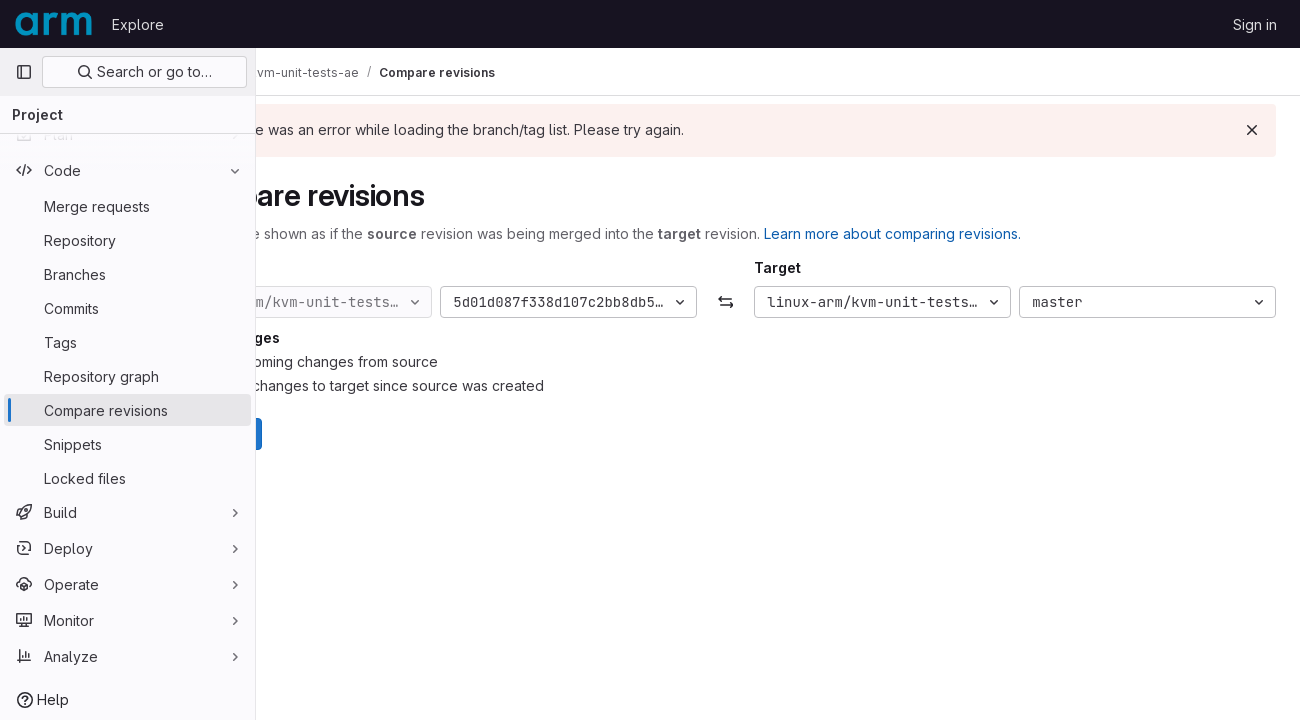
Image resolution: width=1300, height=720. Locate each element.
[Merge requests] (127, 206)
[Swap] (777, 302)
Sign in (1255, 24)
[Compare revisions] (127, 410)
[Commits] (127, 308)
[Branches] (127, 274)
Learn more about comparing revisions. (997, 233)
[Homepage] (53, 24)
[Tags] (127, 342)
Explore (138, 24)
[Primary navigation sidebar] (24, 72)
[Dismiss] (1252, 130)
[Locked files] (127, 478)
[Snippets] (127, 444)
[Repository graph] (127, 376)
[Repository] (127, 240)
